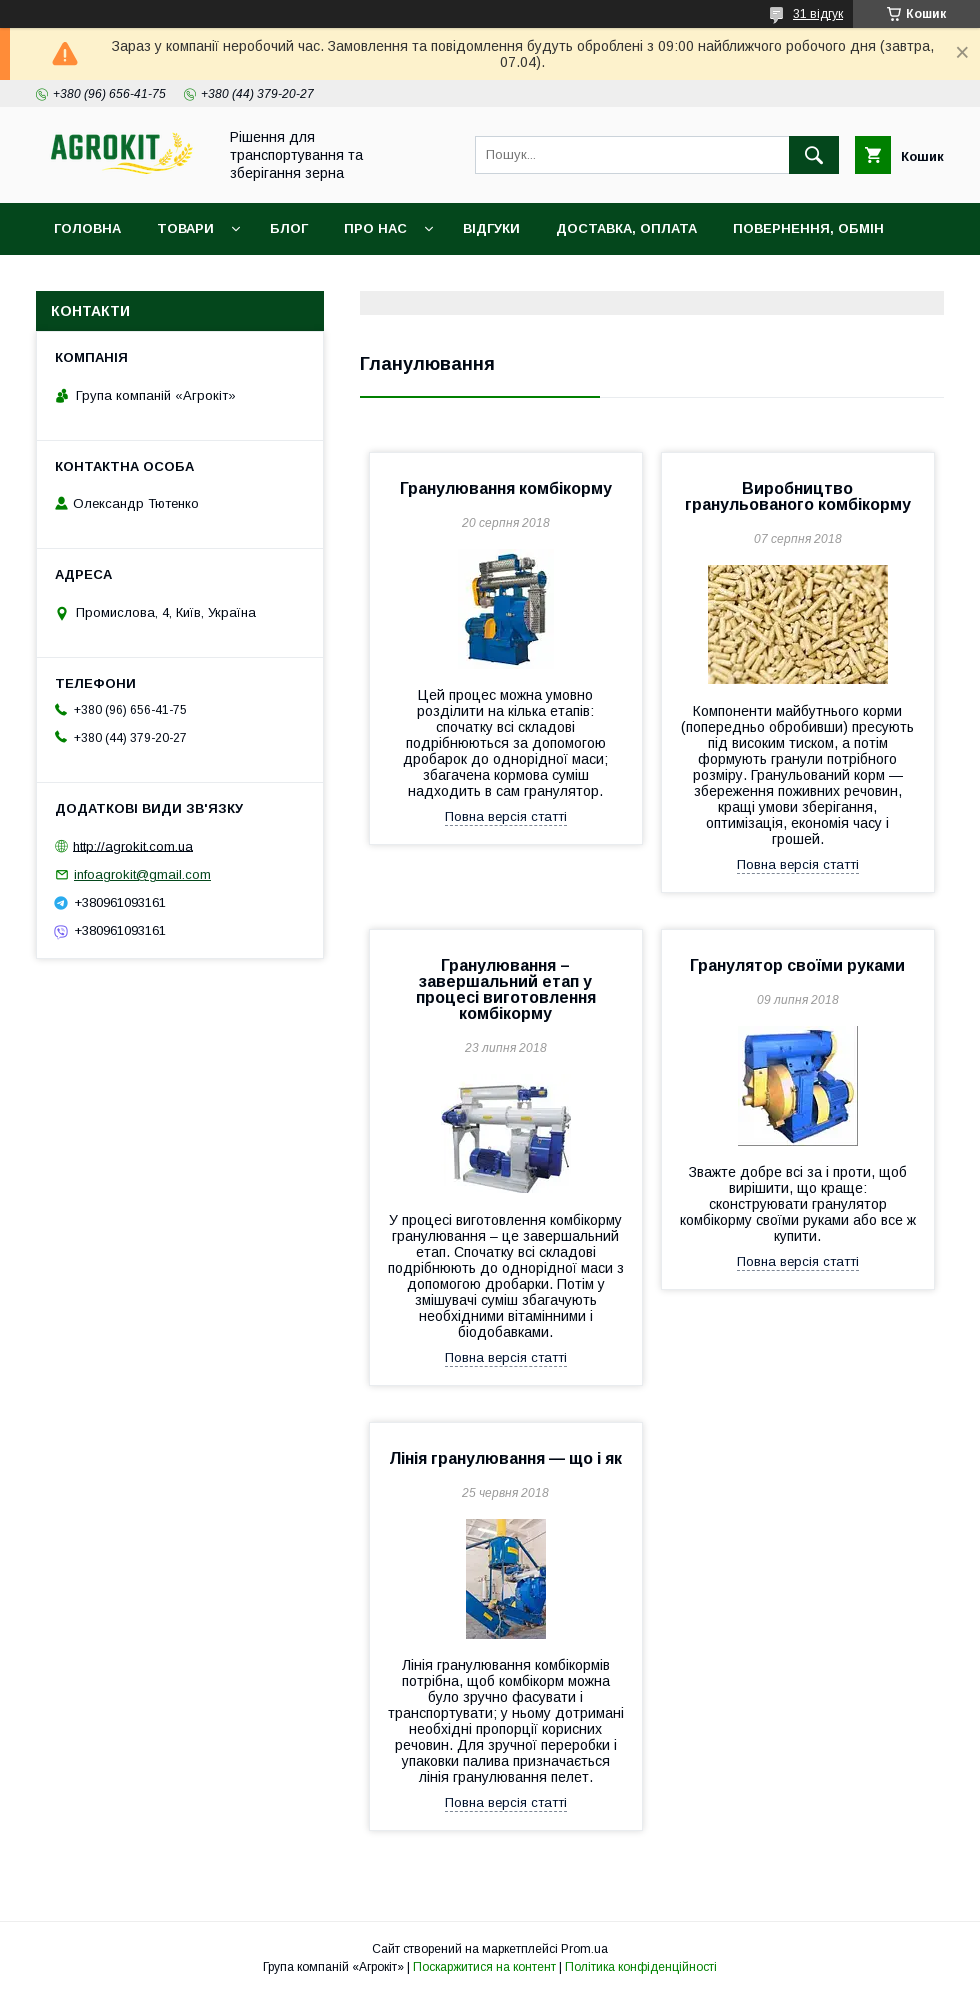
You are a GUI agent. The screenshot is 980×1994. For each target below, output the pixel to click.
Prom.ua (584, 1949)
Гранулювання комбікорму (506, 488)
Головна (87, 228)
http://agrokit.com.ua (133, 845)
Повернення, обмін (808, 228)
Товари (185, 228)
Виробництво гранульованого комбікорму (798, 496)
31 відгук (818, 14)
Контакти (91, 280)
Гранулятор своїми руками (797, 965)
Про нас (375, 228)
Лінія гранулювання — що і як (505, 1458)
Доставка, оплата (626, 228)
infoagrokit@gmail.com (142, 874)
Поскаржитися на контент (484, 1967)
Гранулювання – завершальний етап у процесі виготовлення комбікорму (506, 989)
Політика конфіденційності (641, 1967)
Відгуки (491, 228)
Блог (289, 228)
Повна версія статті (506, 816)
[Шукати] (814, 155)
